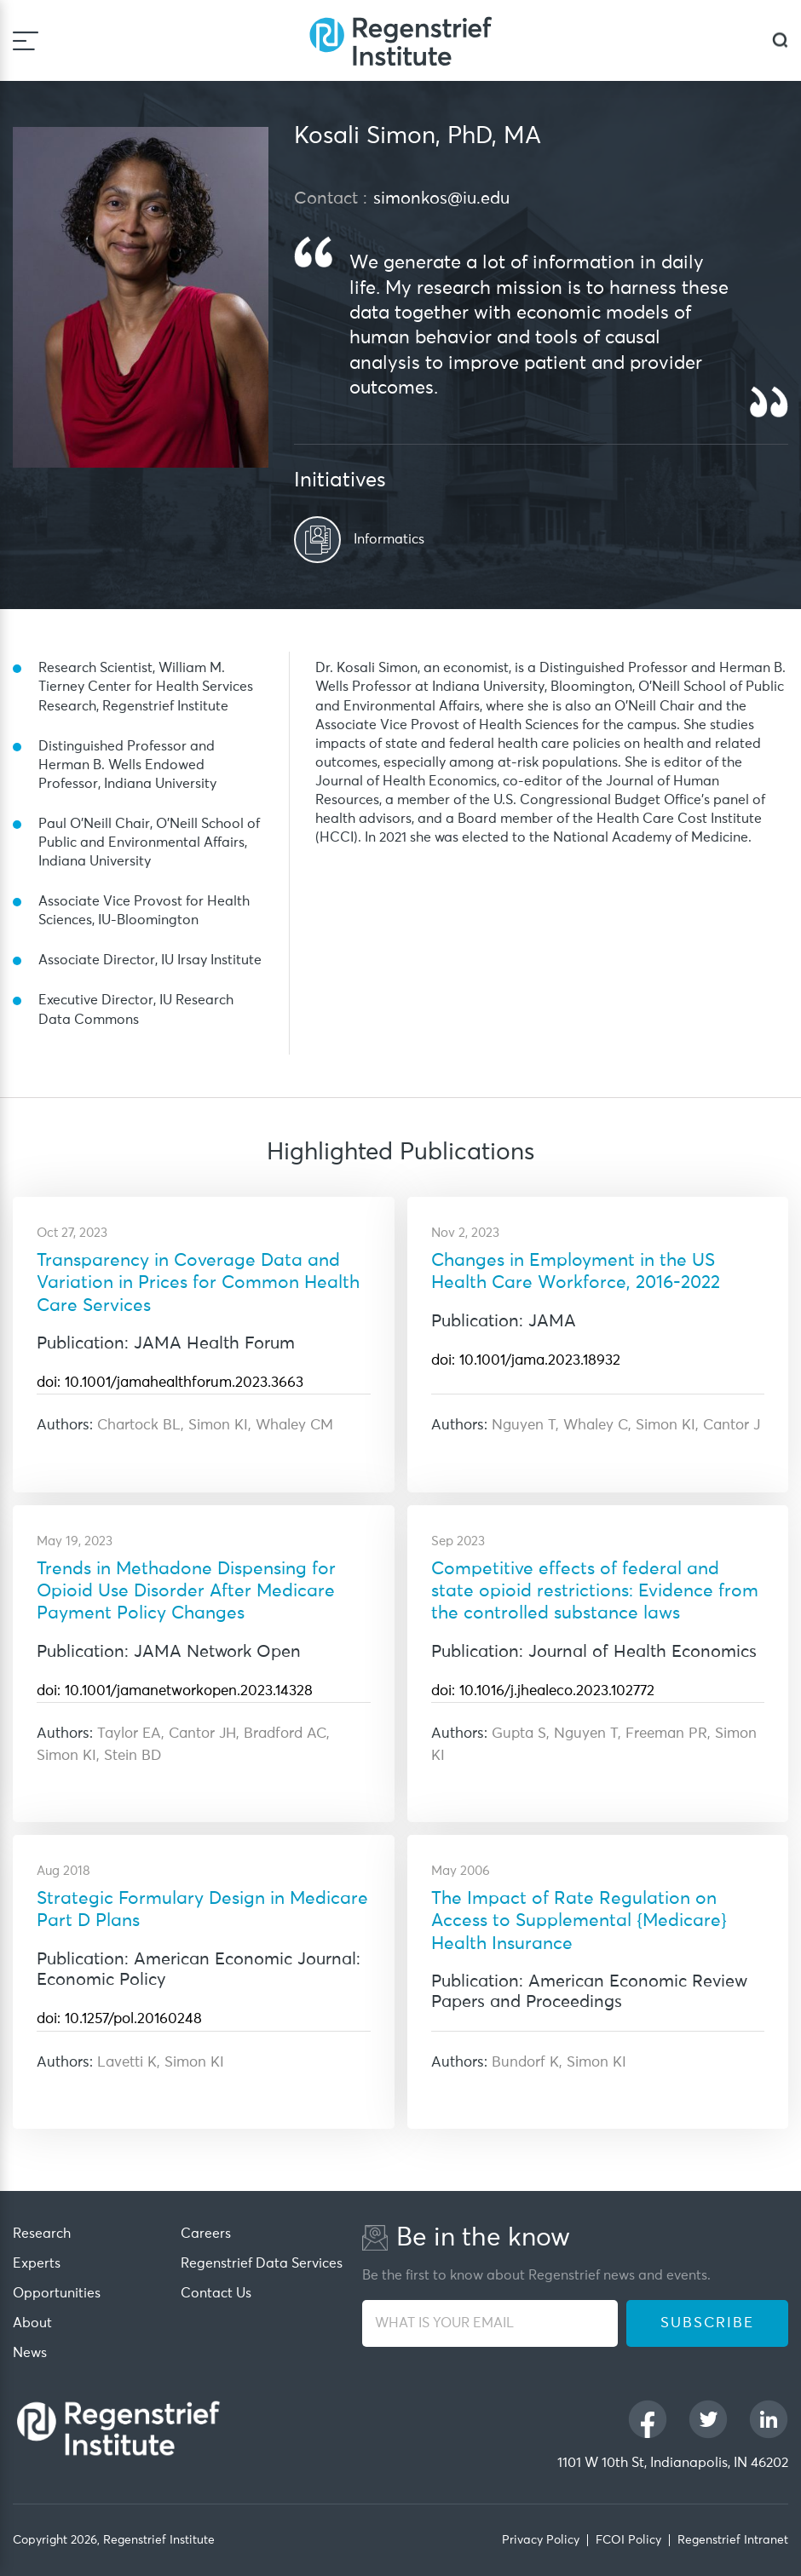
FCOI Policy (628, 2540)
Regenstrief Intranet (732, 2540)
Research (42, 2233)
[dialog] (780, 40)
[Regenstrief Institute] (400, 40)
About (32, 2323)
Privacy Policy (540, 2540)
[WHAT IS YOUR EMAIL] (490, 2323)
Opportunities (57, 2293)
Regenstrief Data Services (262, 2263)
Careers (206, 2233)
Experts (37, 2263)
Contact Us (216, 2293)
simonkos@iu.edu (441, 198)
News (30, 2353)
